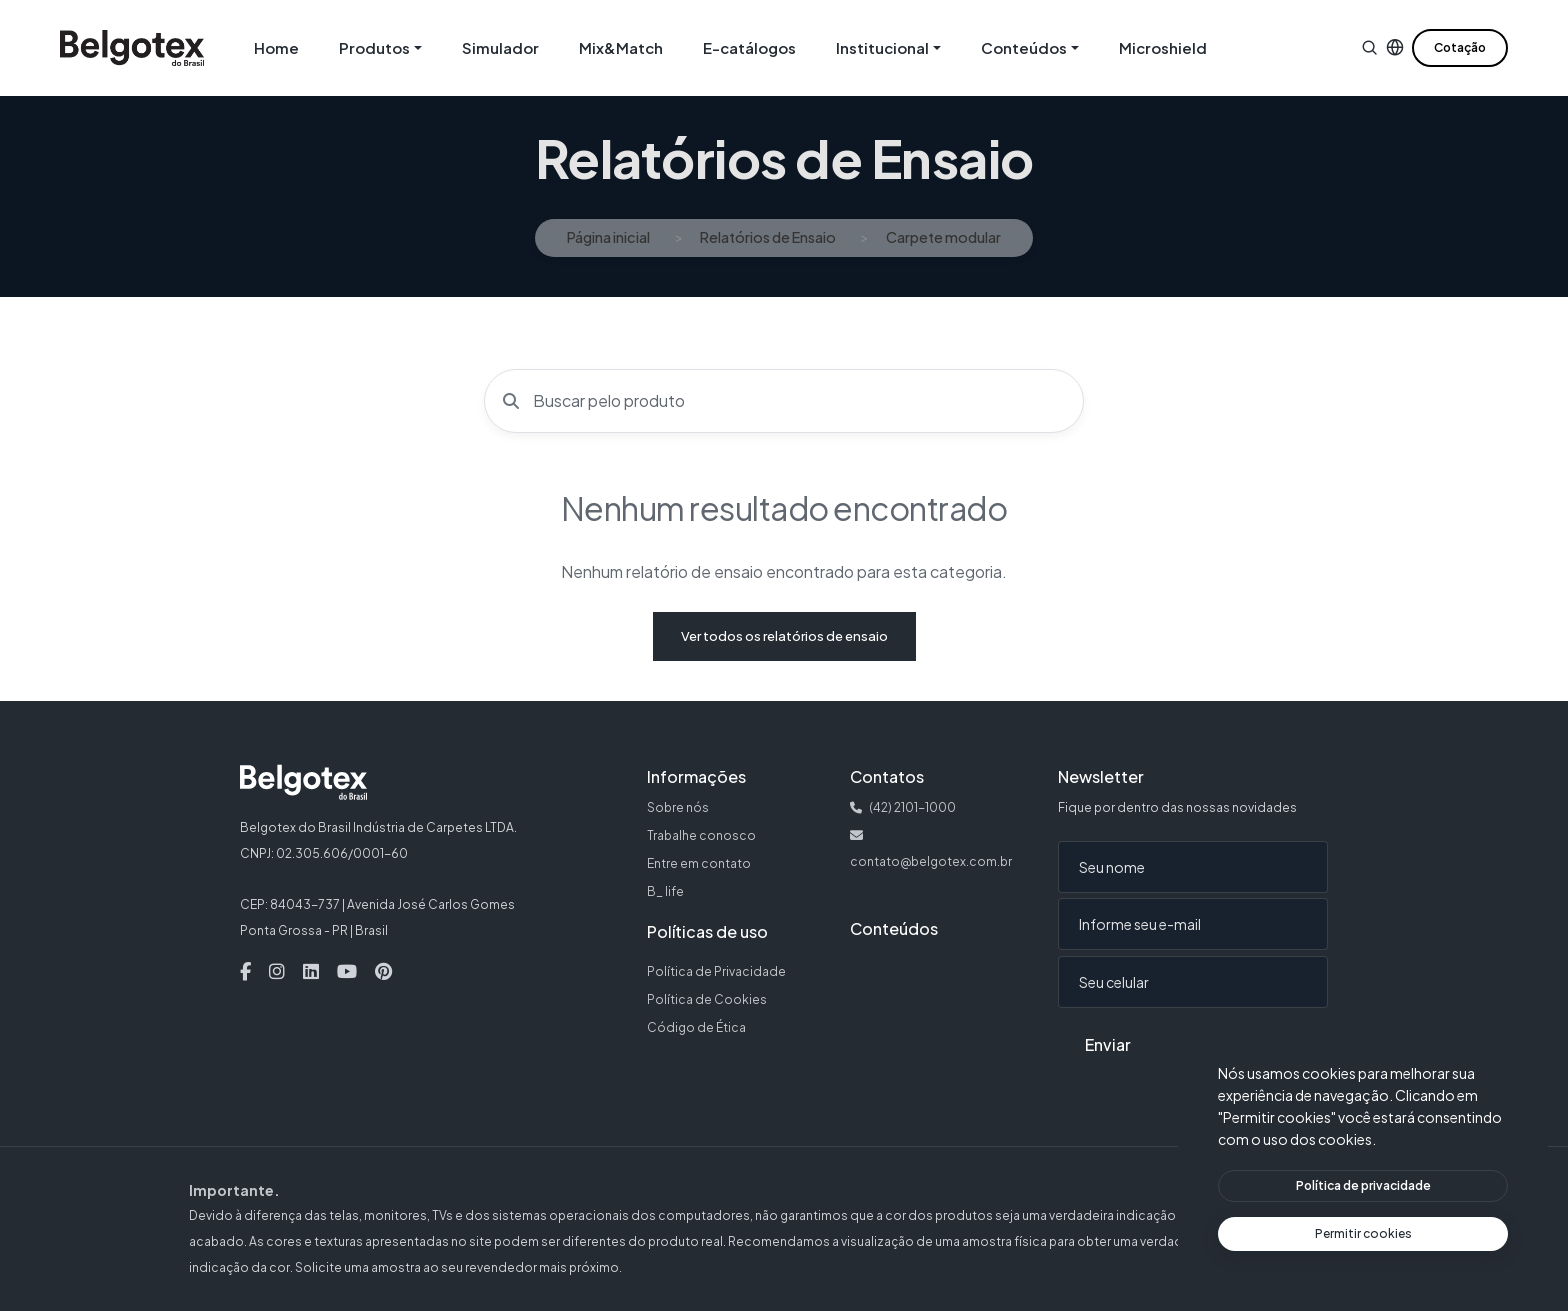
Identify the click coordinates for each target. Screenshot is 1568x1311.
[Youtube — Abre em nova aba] (347, 972)
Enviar (1108, 1044)
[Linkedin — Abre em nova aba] (311, 972)
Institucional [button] (882, 47)
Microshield (1163, 47)
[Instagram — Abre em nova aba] (277, 972)
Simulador (500, 47)
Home (276, 47)
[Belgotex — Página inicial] (132, 48)
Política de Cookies (707, 999)
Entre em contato (699, 863)
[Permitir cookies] (1363, 1234)
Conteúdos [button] (1024, 47)
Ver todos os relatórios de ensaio (784, 636)
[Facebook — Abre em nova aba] (245, 972)
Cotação (1460, 47)
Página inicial (608, 237)
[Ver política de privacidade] (1363, 1186)
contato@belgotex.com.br (931, 861)
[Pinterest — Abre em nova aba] (383, 972)
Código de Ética (696, 1027)
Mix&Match (621, 47)
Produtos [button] (374, 47)
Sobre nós (678, 807)
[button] (1369, 47)
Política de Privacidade (716, 971)
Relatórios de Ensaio (768, 237)
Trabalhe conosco (701, 835)
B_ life (665, 891)
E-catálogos (749, 47)
